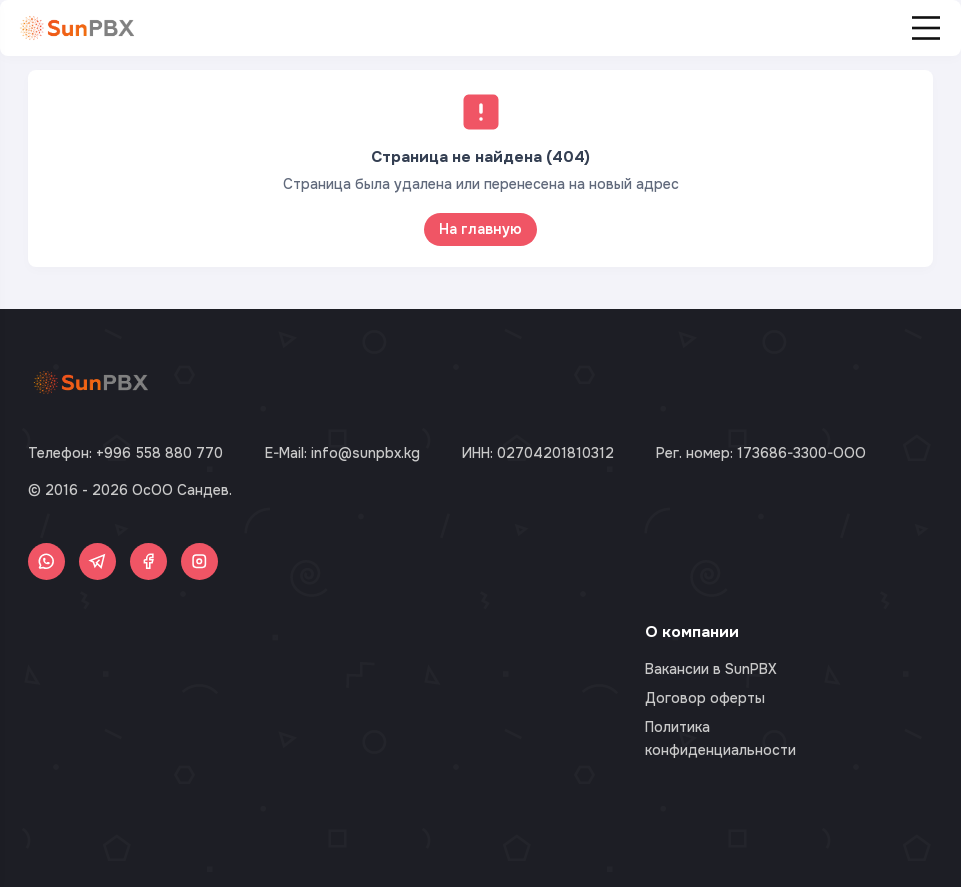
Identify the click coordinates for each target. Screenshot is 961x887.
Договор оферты (705, 698)
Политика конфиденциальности (720, 738)
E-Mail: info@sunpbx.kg (342, 453)
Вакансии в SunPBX (711, 669)
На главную (480, 229)
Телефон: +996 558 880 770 (125, 453)
